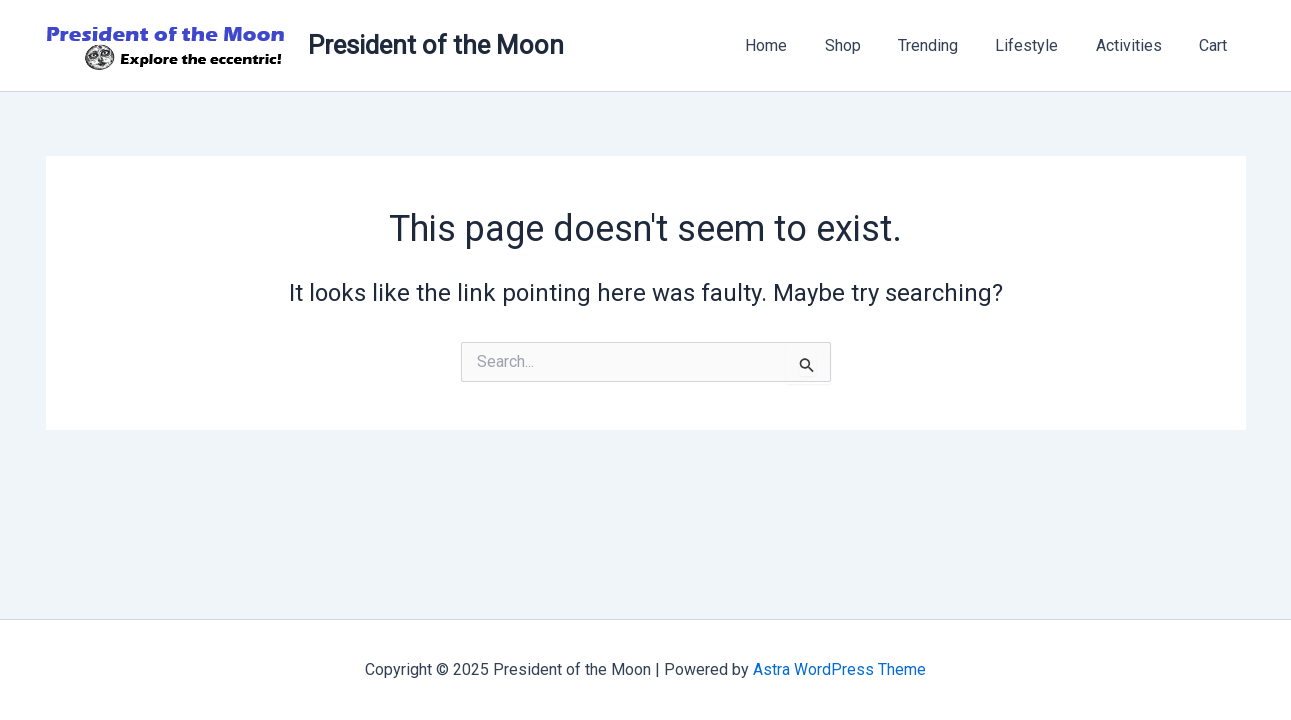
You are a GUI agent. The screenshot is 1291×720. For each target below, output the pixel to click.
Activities (1137, 45)
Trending (947, 45)
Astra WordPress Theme (839, 669)
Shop (867, 45)
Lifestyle (1040, 45)
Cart (1216, 45)
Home (796, 45)
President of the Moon (436, 45)
